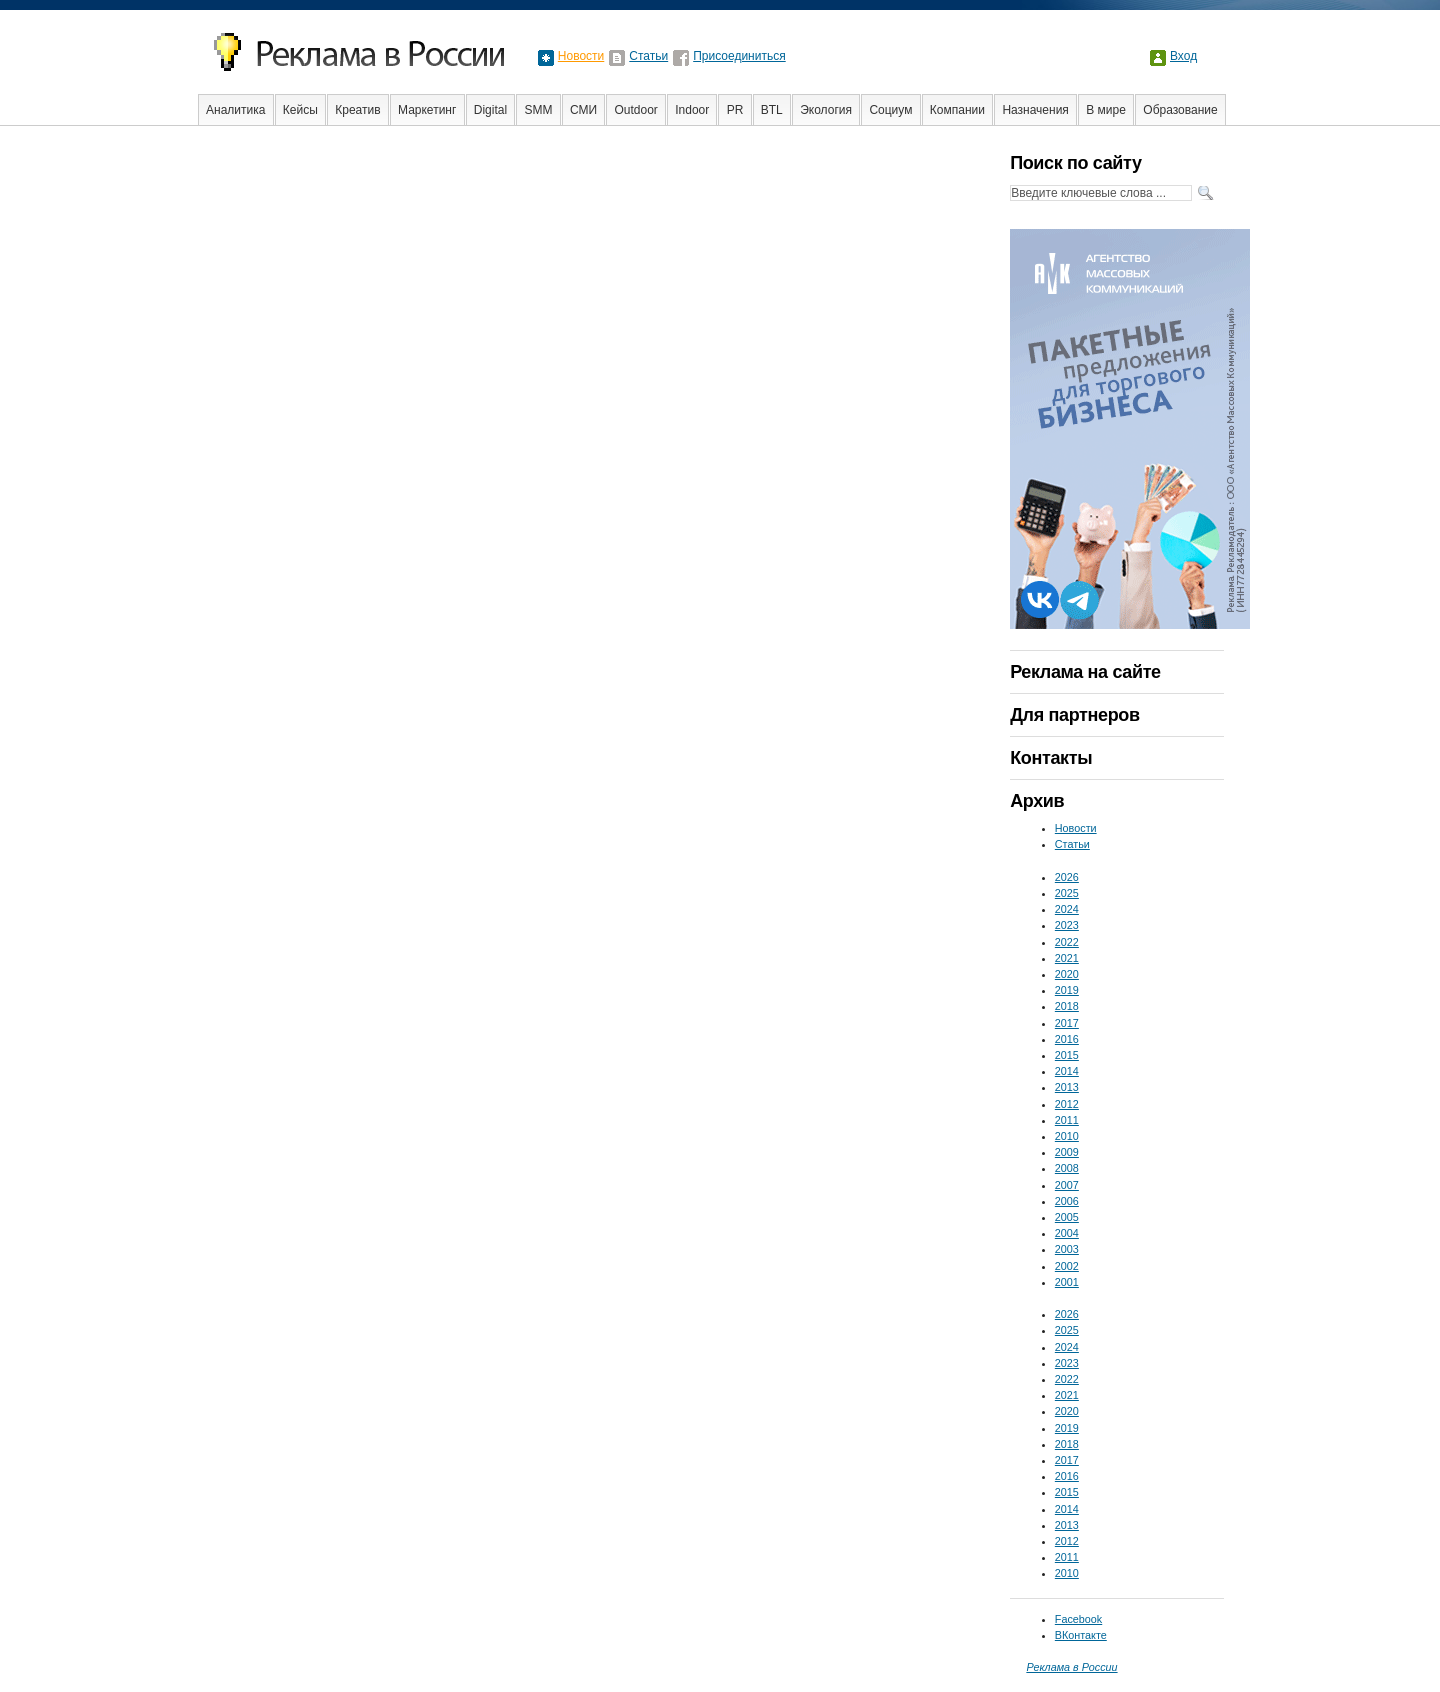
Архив (1037, 801)
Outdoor (635, 110)
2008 (1067, 1168)
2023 (1067, 925)
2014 (1067, 1071)
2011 (1067, 1120)
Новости (581, 56)
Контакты (1051, 758)
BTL (772, 110)
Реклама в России (1071, 1667)
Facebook (1078, 1619)
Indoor (692, 110)
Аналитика (235, 110)
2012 (1067, 1104)
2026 (1067, 877)
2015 (1067, 1055)
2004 (1067, 1233)
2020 (1067, 974)
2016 (1067, 1039)
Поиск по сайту (1075, 163)
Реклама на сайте (1085, 672)
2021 (1067, 958)
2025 (1067, 893)
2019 (1067, 990)
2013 (1067, 1087)
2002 (1067, 1266)
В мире (1106, 110)
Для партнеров (1074, 715)
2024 (1067, 909)
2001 (1067, 1282)
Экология (826, 110)
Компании (957, 110)
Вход (1183, 56)
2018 (1067, 1006)
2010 (1067, 1136)
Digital (490, 110)
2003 (1067, 1249)
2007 (1067, 1185)
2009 (1067, 1152)
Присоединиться (739, 56)
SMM (539, 110)
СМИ (583, 110)
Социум (890, 110)
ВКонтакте (1081, 1635)
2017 (1067, 1023)
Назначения (1035, 110)
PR (735, 110)
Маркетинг (427, 110)
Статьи (648, 56)
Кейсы (300, 110)
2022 (1067, 942)
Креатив (357, 110)
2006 (1067, 1201)
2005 (1067, 1217)
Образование (1180, 110)
